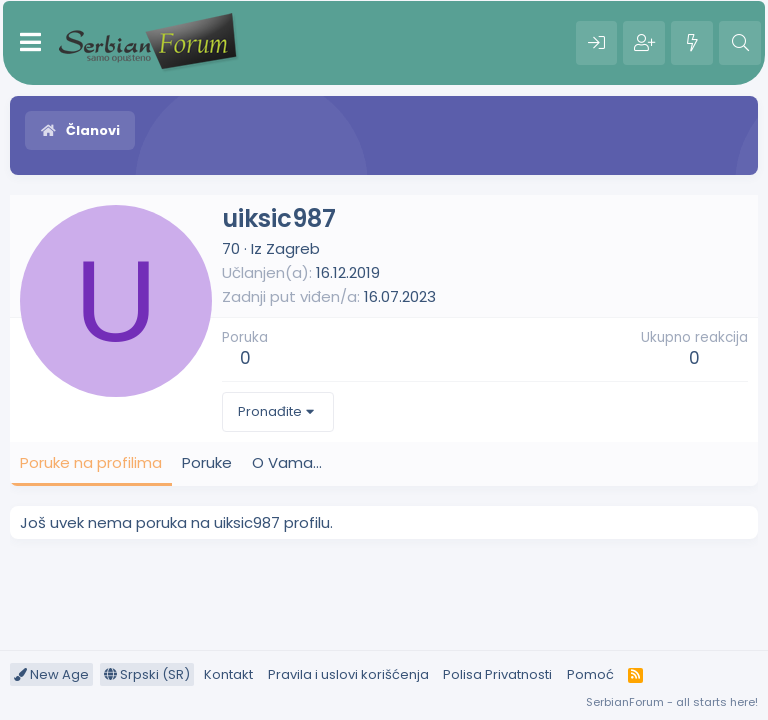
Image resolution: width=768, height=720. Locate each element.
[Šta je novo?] (692, 43)
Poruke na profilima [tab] (91, 462)
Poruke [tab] (207, 462)
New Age (51, 674)
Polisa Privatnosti (497, 674)
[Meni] (30, 43)
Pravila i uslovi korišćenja (348, 674)
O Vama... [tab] (287, 462)
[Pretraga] (740, 43)
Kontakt (228, 674)
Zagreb (293, 248)
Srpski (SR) (147, 674)
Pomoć (590, 674)
